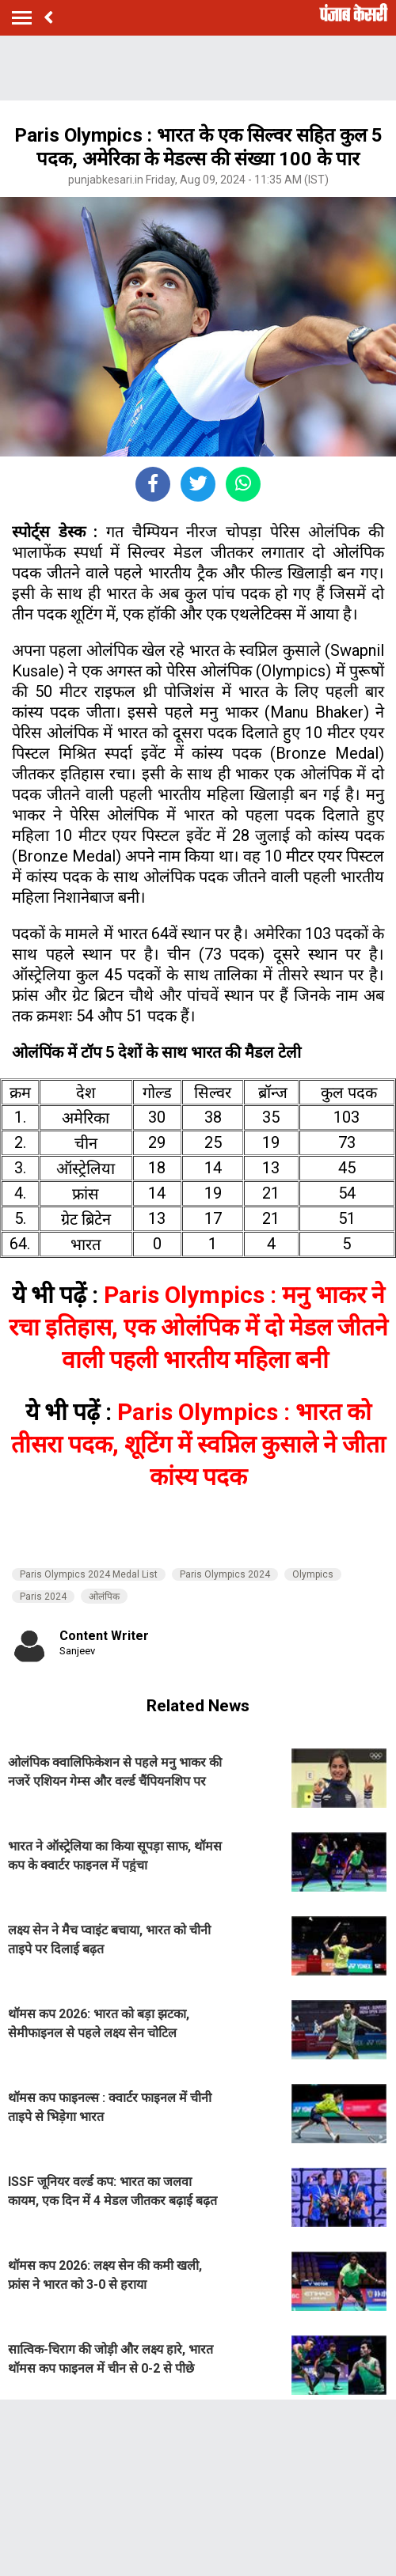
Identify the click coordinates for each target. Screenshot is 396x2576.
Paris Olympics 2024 (225, 1574)
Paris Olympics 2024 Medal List (89, 1574)
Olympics (312, 1574)
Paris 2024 (43, 1596)
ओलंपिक (104, 1596)
